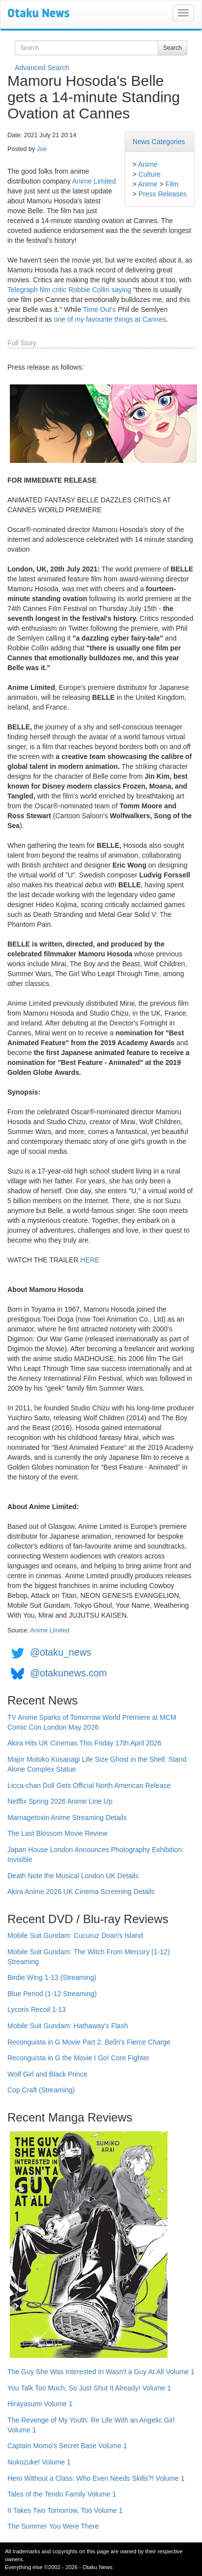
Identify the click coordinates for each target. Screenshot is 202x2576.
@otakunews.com (68, 1673)
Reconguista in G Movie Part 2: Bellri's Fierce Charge (88, 2042)
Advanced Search (42, 68)
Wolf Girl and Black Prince (47, 2074)
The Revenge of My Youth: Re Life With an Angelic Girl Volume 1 (90, 2425)
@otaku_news (60, 1652)
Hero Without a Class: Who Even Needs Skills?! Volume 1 (96, 2478)
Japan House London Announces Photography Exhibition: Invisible (95, 1854)
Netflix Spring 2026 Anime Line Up (59, 1801)
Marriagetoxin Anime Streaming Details (67, 1817)
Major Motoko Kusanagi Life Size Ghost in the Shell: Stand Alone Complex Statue (96, 1764)
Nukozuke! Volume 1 (38, 2462)
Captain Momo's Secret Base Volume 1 (67, 2446)
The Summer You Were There (53, 2526)
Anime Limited (94, 181)
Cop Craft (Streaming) (41, 2090)
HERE (90, 1260)
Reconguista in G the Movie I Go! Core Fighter (78, 2058)
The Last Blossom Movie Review (57, 1833)
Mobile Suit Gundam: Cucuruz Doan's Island (75, 1935)
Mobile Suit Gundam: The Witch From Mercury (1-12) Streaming (88, 1957)
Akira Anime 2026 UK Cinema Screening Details (81, 1891)
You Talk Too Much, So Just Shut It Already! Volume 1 (89, 2388)
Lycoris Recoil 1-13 (36, 2009)
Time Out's (99, 309)
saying (121, 290)
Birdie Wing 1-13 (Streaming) (52, 1977)
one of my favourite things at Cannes (110, 319)
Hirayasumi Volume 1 (39, 2404)
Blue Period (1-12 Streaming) (52, 1994)
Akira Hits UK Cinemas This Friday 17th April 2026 (84, 1743)
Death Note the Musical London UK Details (72, 1876)
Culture (149, 174)
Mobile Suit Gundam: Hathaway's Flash (67, 2026)
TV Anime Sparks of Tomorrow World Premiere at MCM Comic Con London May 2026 (91, 1722)
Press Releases (162, 194)
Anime (148, 164)
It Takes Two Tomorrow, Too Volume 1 (65, 2510)
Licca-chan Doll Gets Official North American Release (88, 1785)
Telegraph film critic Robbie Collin (58, 290)
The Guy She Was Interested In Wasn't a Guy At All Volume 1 (101, 2372)
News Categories (159, 142)
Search (172, 47)
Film (172, 184)
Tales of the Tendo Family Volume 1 (61, 2494)
